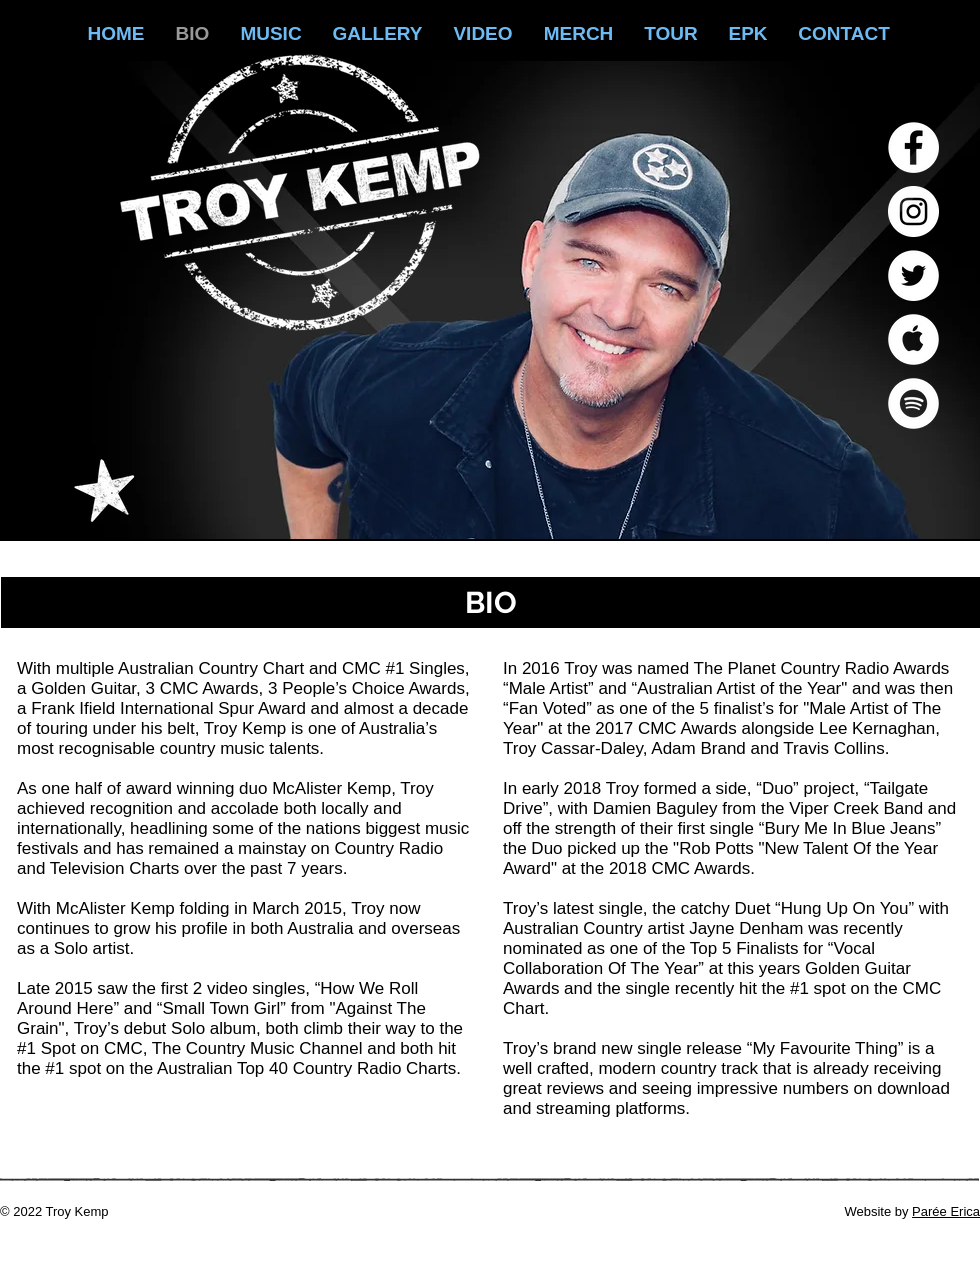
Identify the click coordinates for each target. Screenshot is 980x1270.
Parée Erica (946, 1211)
